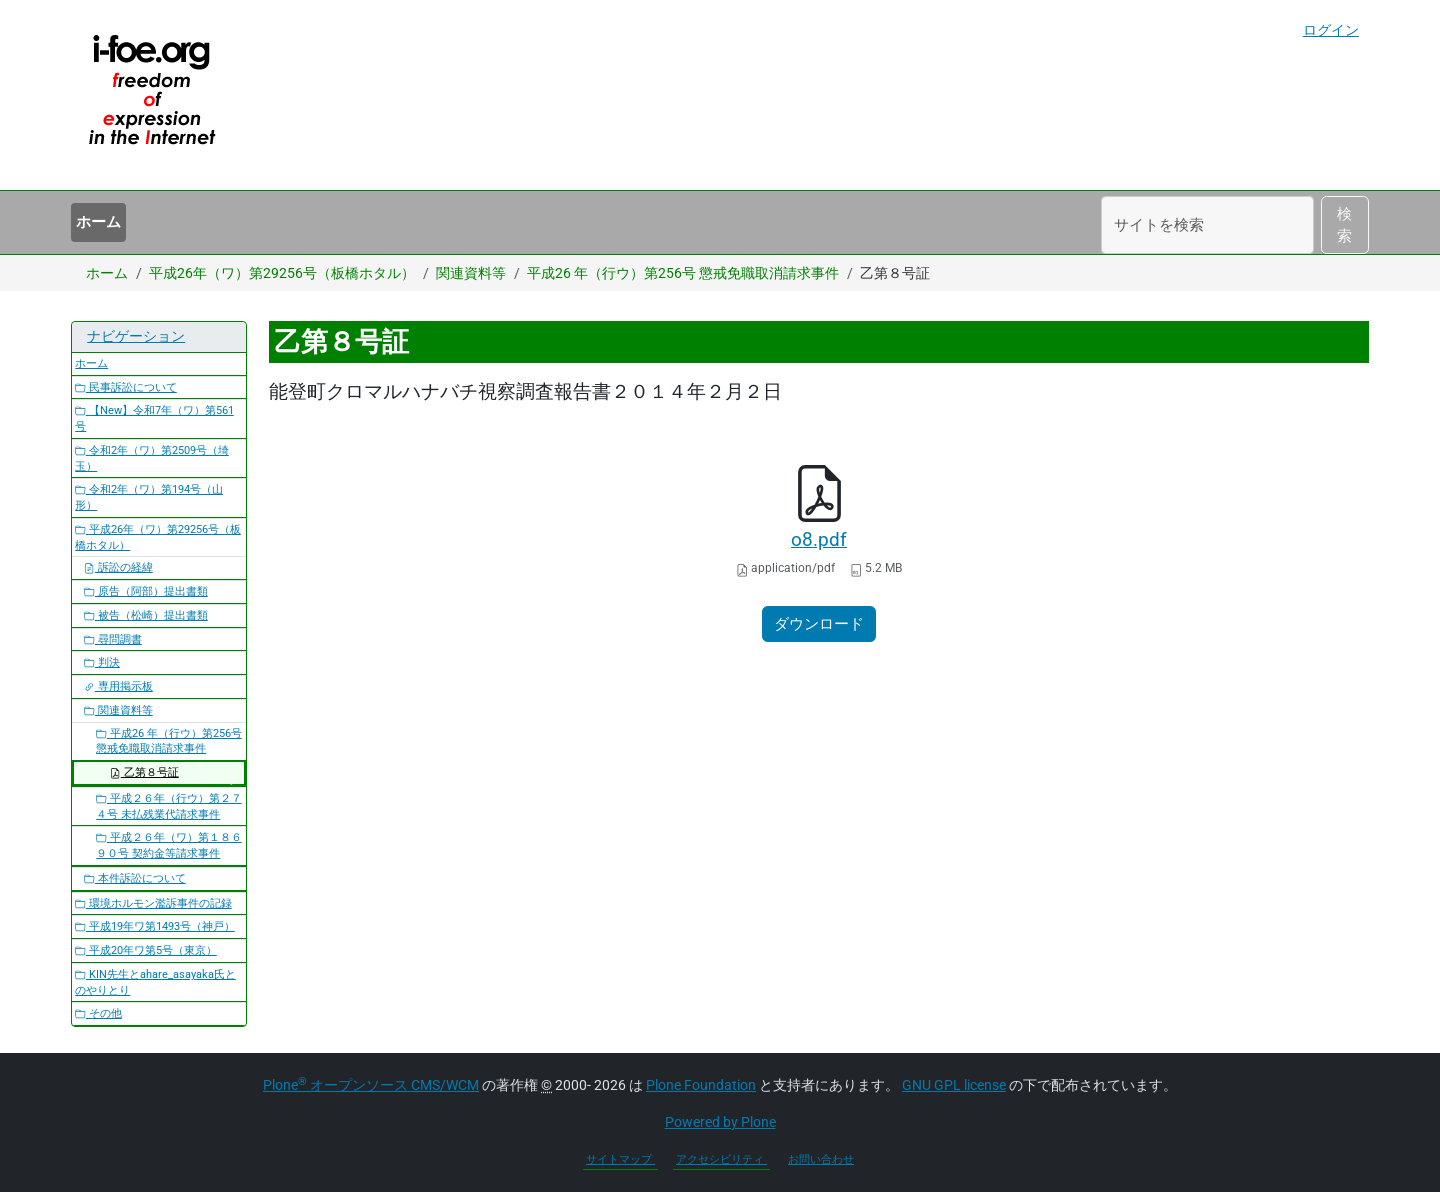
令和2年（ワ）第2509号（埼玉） (152, 458)
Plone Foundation (701, 1085)
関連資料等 (471, 273)
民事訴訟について (126, 387)
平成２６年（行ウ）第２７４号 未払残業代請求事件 (169, 806)
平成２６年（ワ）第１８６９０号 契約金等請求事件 (169, 845)
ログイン (1331, 30)
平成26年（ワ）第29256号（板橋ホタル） (282, 273)
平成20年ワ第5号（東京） (146, 950)
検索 (1344, 225)
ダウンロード (819, 624)
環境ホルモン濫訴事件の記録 (153, 903)
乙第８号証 (144, 772)
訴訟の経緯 (118, 567)
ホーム (98, 222)
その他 (98, 1013)
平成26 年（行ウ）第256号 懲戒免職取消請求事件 (683, 273)
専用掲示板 (118, 686)
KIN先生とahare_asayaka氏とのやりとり (155, 982)
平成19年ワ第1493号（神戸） (155, 926)
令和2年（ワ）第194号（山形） (149, 497)
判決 (102, 662)
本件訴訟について (135, 878)
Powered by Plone (720, 1122)
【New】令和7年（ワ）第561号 (154, 418)
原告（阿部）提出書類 (146, 591)
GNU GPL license (954, 1085)
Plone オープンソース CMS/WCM (371, 1085)
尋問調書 (113, 639)
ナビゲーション (136, 336)
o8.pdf (819, 540)
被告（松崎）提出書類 (146, 615)
